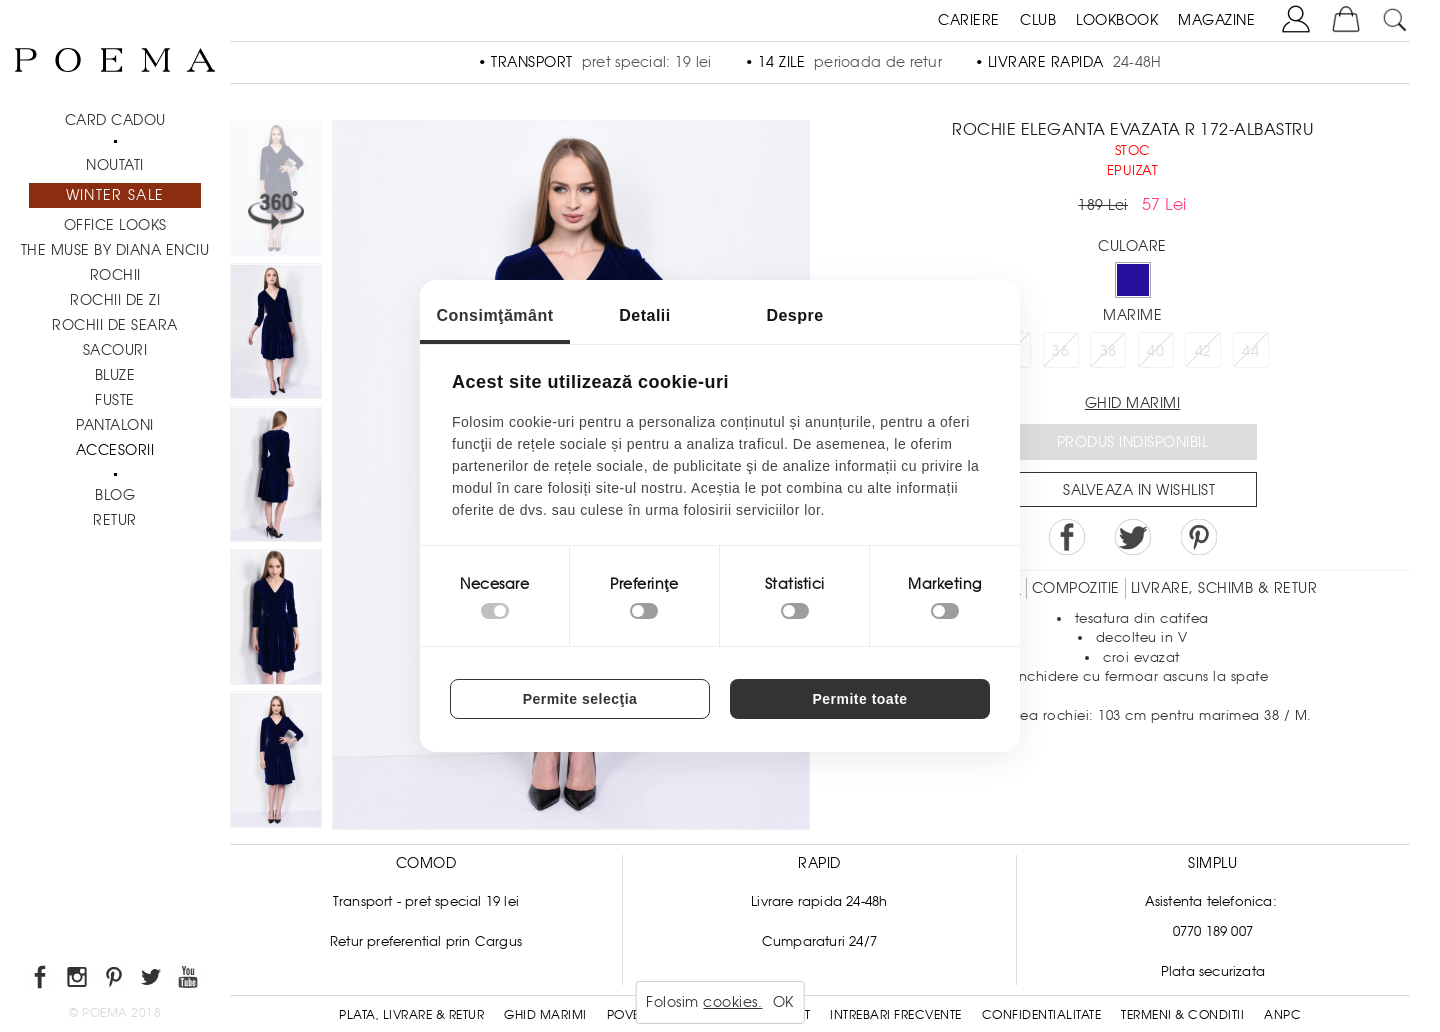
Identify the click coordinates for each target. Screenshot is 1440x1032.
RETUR (115, 520)
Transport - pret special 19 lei (426, 901)
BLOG (115, 495)
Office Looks (115, 225)
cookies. (732, 1002)
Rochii (115, 275)
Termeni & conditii (1182, 1015)
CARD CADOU (115, 120)
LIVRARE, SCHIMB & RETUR (1224, 588)
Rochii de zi (115, 300)
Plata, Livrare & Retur (411, 1015)
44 (1250, 351)
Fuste (115, 400)
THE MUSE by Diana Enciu (115, 250)
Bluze (115, 375)
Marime (1132, 315)
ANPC (1282, 1015)
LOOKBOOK (1117, 20)
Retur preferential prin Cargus (426, 941)
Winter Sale (115, 195)
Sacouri (115, 350)
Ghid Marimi (545, 1015)
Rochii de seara (115, 325)
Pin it (1199, 537)
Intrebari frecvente (896, 1015)
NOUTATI (115, 165)
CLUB (1038, 20)
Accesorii (115, 450)
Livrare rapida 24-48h (819, 901)
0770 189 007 (1213, 931)
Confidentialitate (1042, 1015)
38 (1108, 351)
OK (783, 1002)
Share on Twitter (1133, 537)
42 (1203, 351)
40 (1155, 351)
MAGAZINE (1216, 20)
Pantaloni (115, 425)
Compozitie (1076, 588)
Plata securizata (1213, 971)
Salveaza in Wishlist (1139, 490)
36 (1060, 351)
